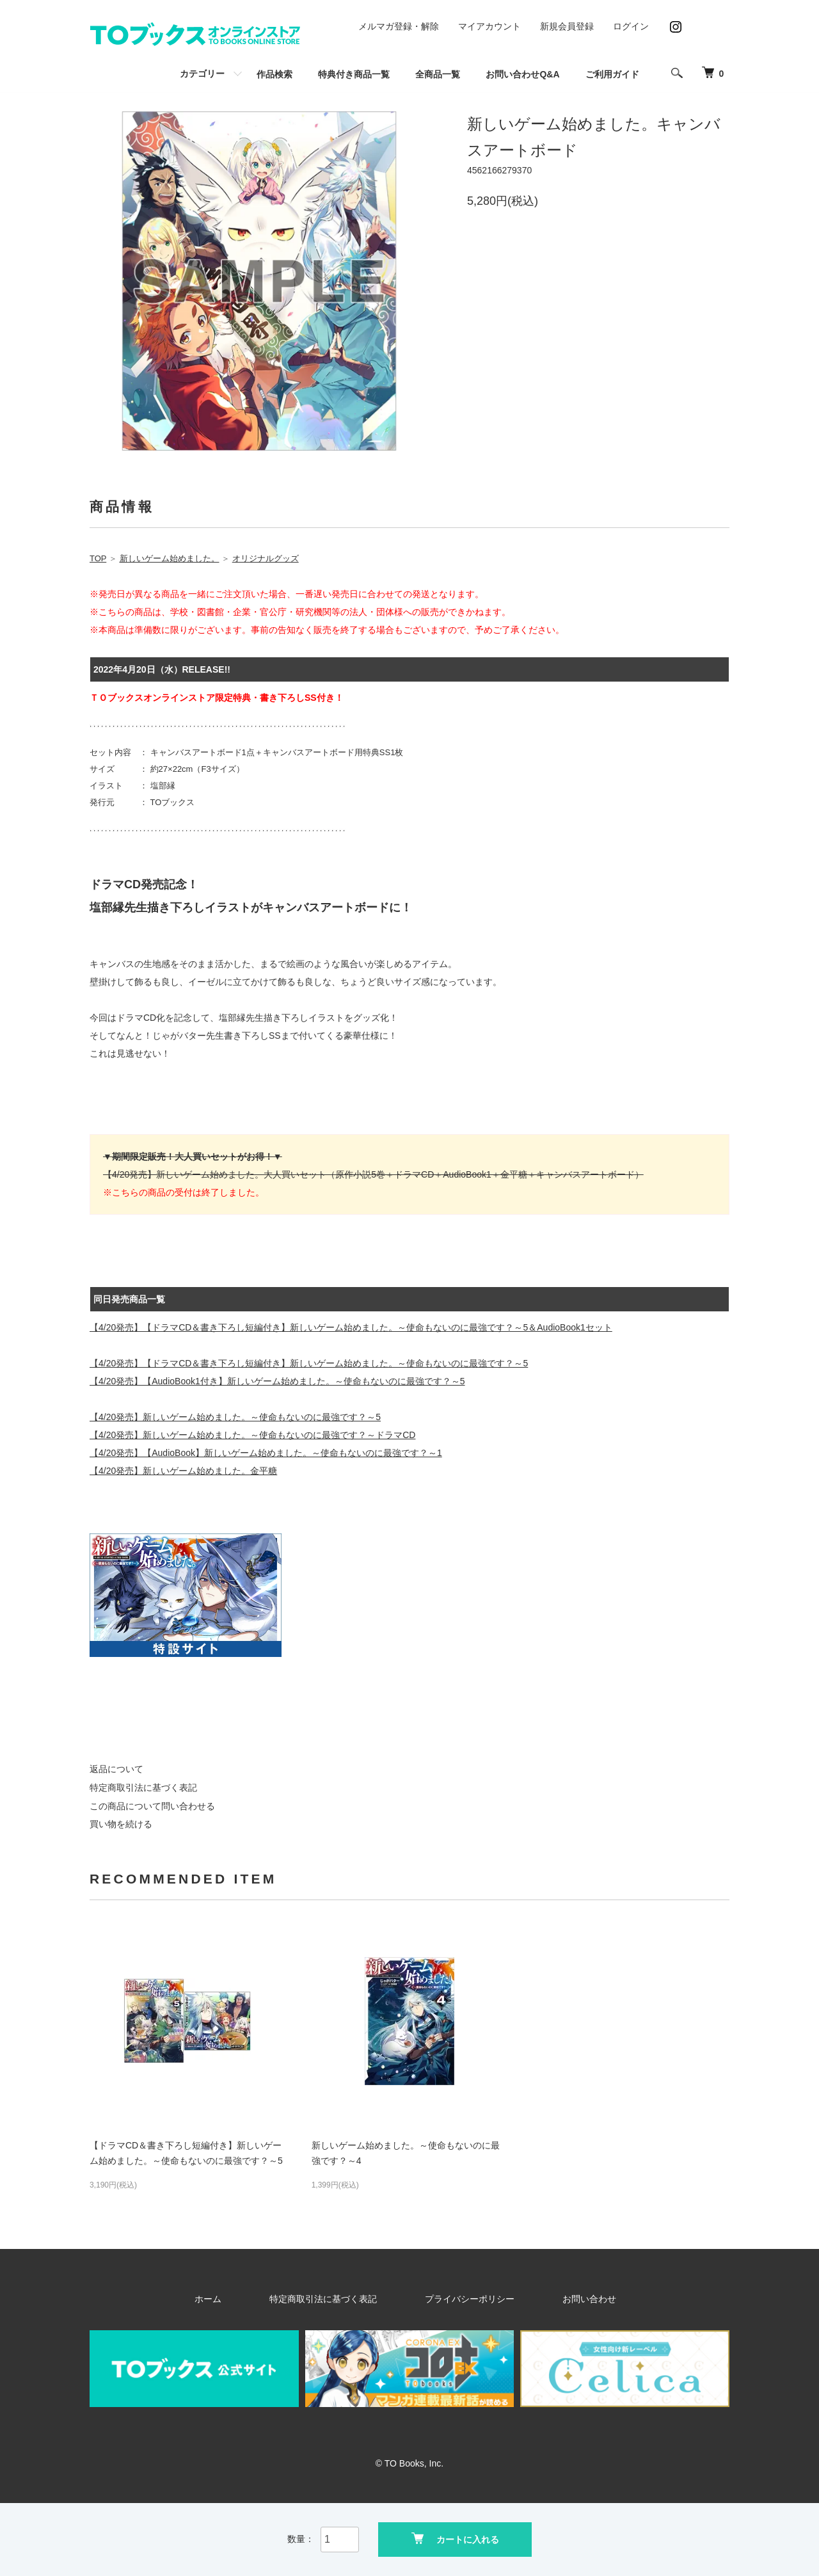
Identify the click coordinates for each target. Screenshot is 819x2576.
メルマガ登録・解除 (398, 26)
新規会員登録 (567, 26)
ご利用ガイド (612, 74)
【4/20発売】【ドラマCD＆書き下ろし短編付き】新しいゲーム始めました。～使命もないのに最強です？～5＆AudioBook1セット (351, 1327)
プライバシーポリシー (459, 2299)
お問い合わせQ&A (522, 74)
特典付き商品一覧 (354, 74)
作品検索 (274, 74)
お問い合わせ (550, 2299)
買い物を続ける (121, 1824)
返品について (116, 1769)
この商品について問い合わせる (152, 1806)
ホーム (255, 2299)
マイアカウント (489, 26)
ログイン (631, 26)
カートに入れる (455, 2538)
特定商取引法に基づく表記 (143, 1787)
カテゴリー (202, 73)
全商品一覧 (437, 74)
